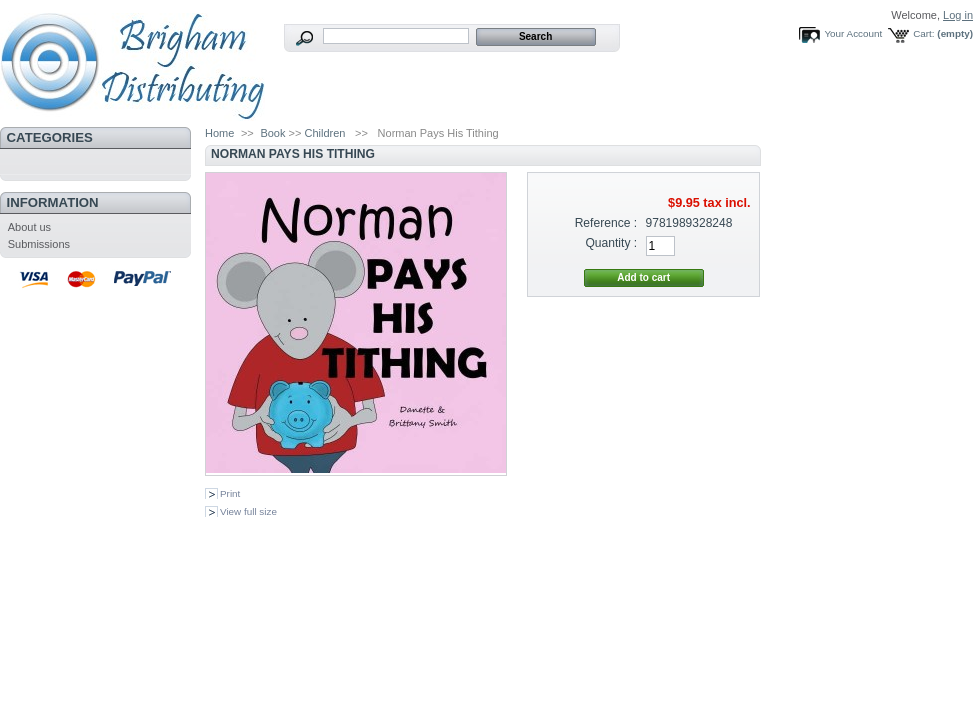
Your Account (853, 33)
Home (219, 133)
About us (29, 227)
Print (230, 493)
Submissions (39, 244)
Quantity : (611, 243)
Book (272, 133)
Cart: (923, 33)
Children (324, 133)
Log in (958, 15)
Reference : (606, 223)
